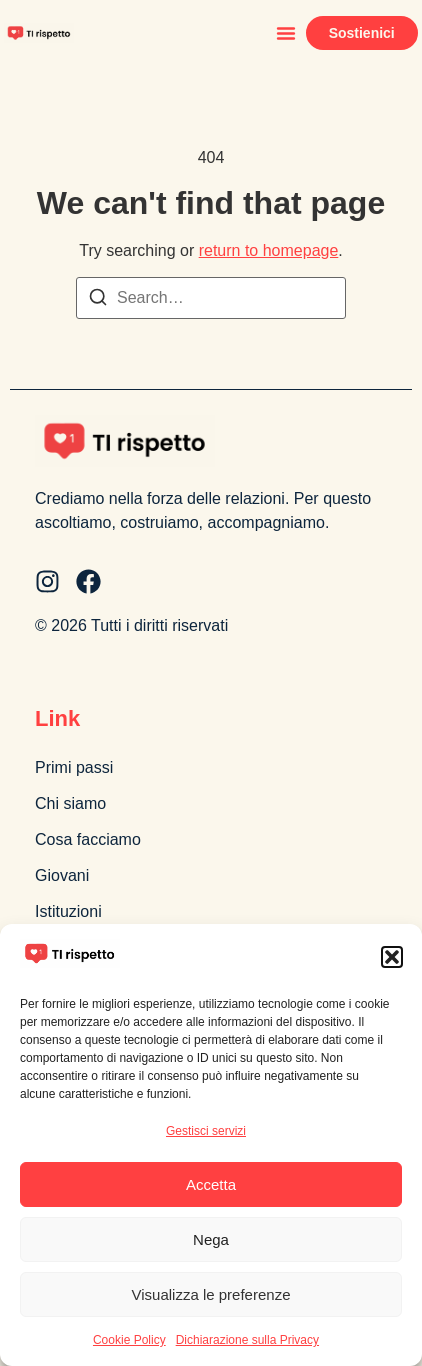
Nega (211, 1239)
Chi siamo (70, 803)
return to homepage (269, 250)
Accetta (211, 1184)
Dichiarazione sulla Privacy (247, 1340)
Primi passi (74, 767)
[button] (392, 957)
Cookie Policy (129, 1340)
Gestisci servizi (206, 1131)
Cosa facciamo (88, 839)
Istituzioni (68, 911)
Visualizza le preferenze (211, 1294)
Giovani (62, 875)
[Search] (98, 300)
